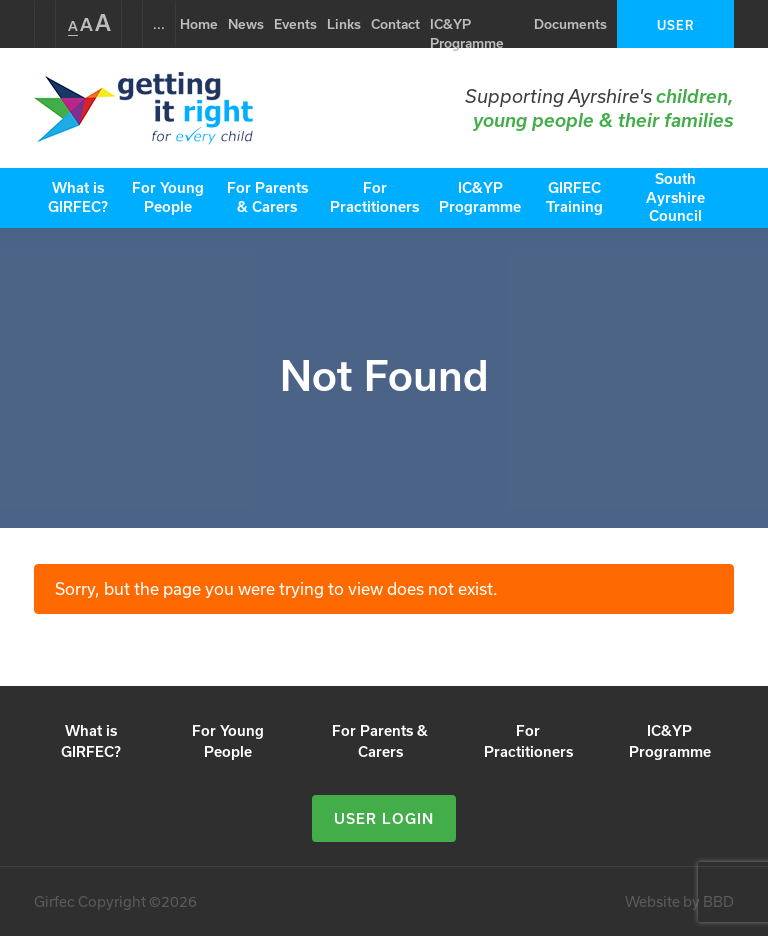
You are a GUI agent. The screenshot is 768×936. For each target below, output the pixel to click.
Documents (570, 24)
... (159, 24)
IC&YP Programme (467, 34)
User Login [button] (384, 818)
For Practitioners (374, 197)
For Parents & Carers (267, 197)
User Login (675, 33)
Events (295, 24)
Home (199, 24)
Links (344, 24)
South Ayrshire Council (675, 197)
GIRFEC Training (574, 197)
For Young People (168, 197)
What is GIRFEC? (78, 197)
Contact (395, 24)
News (246, 24)
